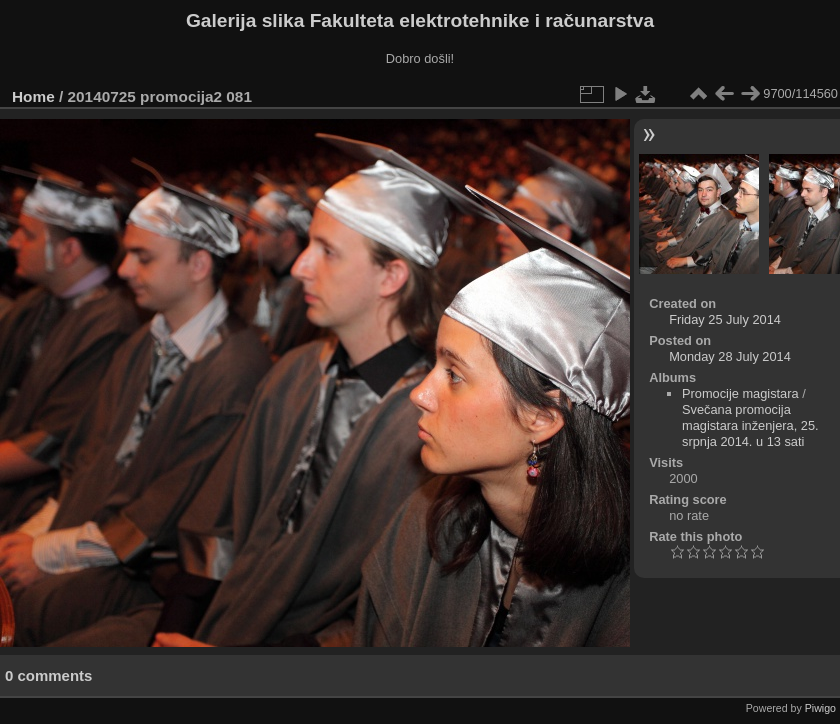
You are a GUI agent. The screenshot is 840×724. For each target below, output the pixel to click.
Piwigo (820, 708)
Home (33, 96)
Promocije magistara (740, 393)
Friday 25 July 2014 (725, 319)
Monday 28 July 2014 (730, 356)
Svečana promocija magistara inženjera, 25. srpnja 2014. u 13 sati (750, 425)
